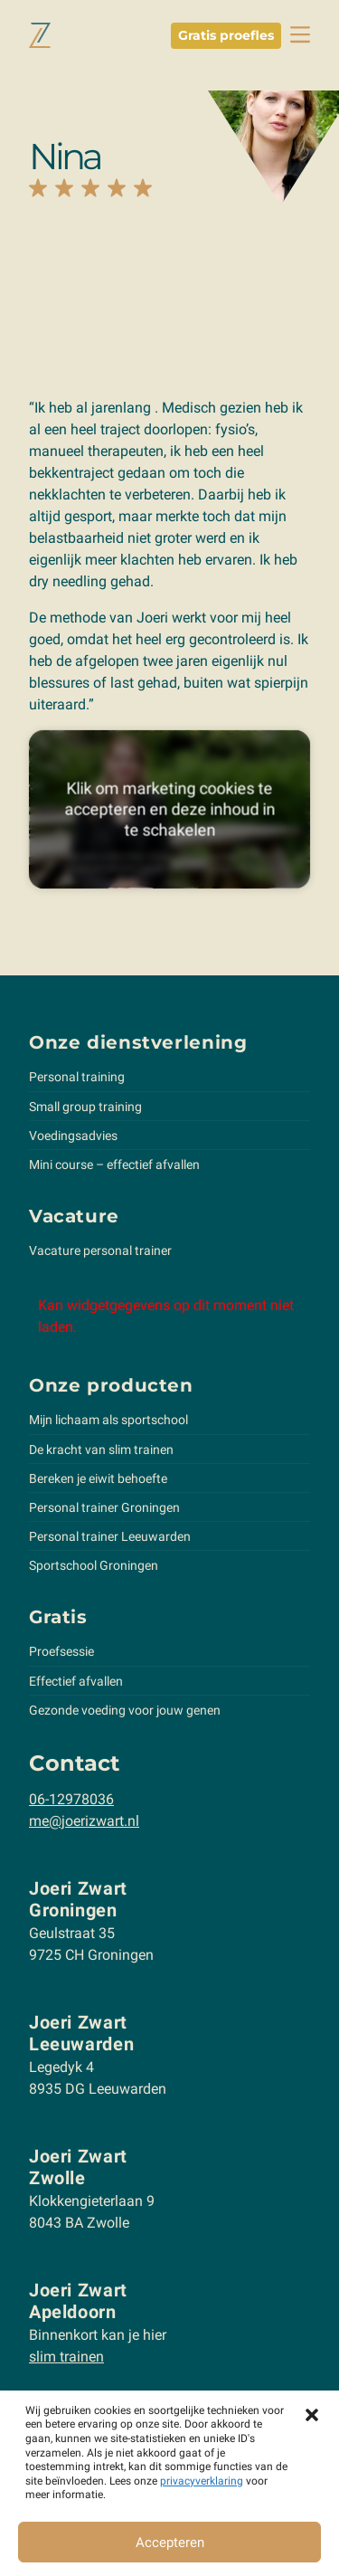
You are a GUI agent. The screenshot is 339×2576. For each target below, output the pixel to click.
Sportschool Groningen (93, 1565)
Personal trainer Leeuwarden (110, 1536)
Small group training (85, 1106)
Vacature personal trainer (100, 1250)
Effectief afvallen (76, 1681)
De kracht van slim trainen (101, 1449)
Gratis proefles (226, 35)
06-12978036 (71, 1799)
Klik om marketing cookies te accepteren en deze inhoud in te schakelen (169, 809)
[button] (312, 2413)
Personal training (77, 1076)
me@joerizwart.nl (84, 1821)
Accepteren (170, 2542)
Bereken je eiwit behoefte (98, 1478)
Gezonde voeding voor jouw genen (125, 1710)
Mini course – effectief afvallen (114, 1164)
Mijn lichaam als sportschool (108, 1419)
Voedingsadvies (73, 1135)
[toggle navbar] (300, 35)
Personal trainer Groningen (104, 1507)
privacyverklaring (201, 2481)
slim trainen (66, 2356)
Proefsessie (61, 1651)
